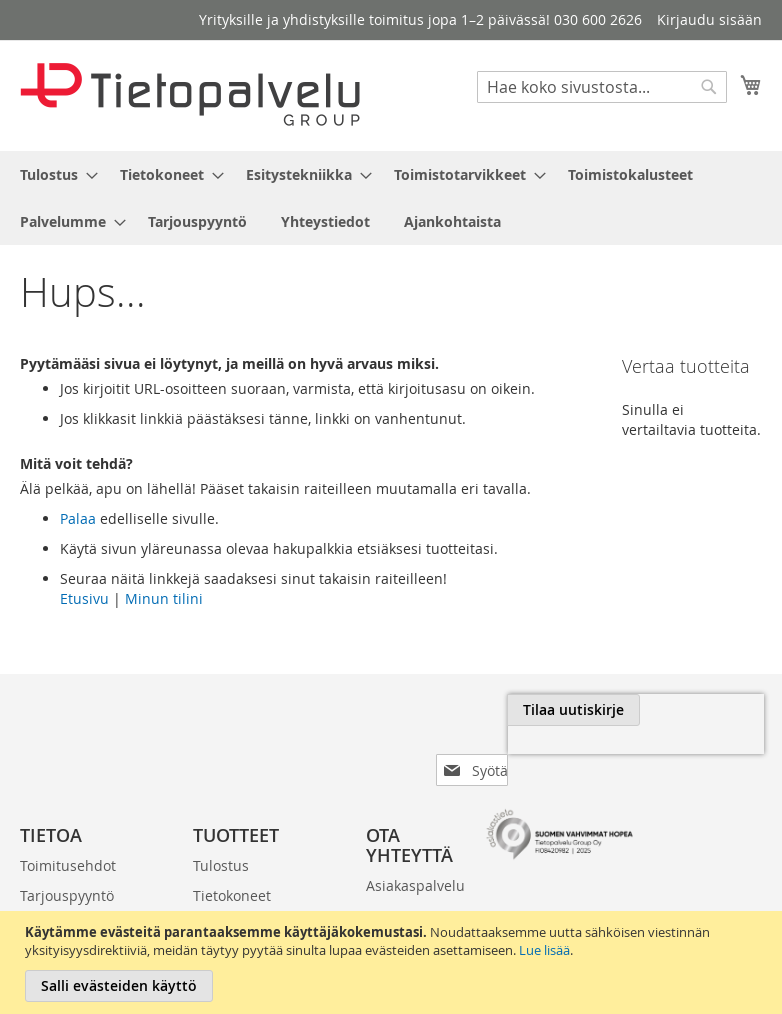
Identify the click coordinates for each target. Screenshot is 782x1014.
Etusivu (84, 598)
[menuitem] (53, 174)
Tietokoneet (232, 863)
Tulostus (221, 833)
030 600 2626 (392, 893)
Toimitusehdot (68, 833)
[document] (393, 962)
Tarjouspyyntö (67, 863)
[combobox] (602, 87)
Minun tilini (164, 598)
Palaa (78, 518)
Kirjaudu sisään (709, 19)
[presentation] (564, 756)
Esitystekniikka (241, 893)
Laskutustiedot (69, 893)
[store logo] (190, 94)
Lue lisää (544, 950)
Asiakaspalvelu (415, 853)
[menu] (391, 198)
